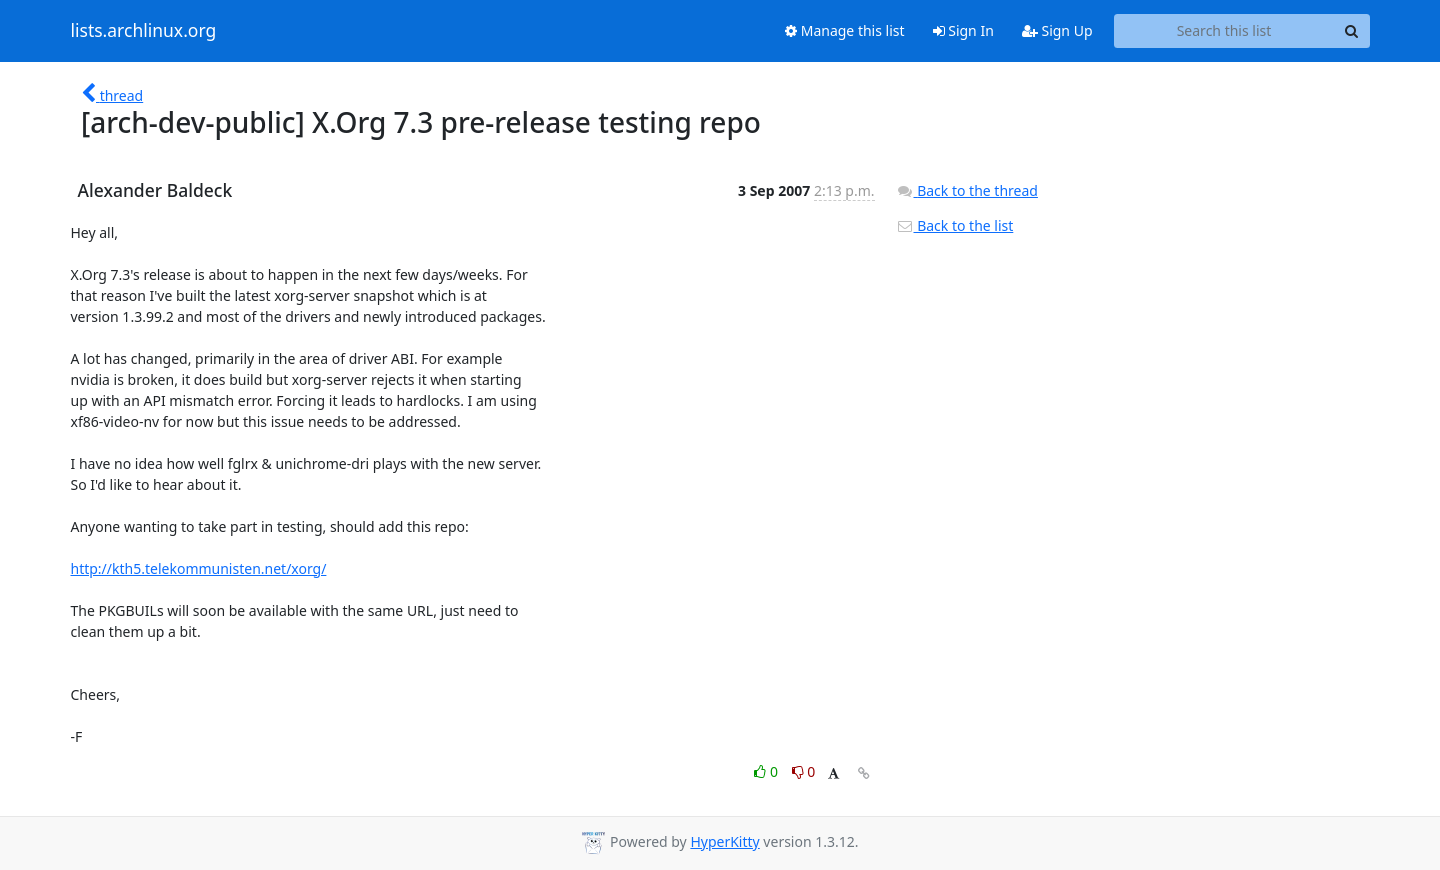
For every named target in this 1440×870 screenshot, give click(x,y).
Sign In (963, 30)
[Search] (1352, 31)
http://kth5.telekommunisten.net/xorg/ (199, 568)
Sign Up (1057, 30)
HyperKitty (724, 841)
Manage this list (845, 30)
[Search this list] (1224, 31)
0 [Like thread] (767, 771)
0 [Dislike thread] (804, 771)
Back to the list (955, 225)
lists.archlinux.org (144, 31)
